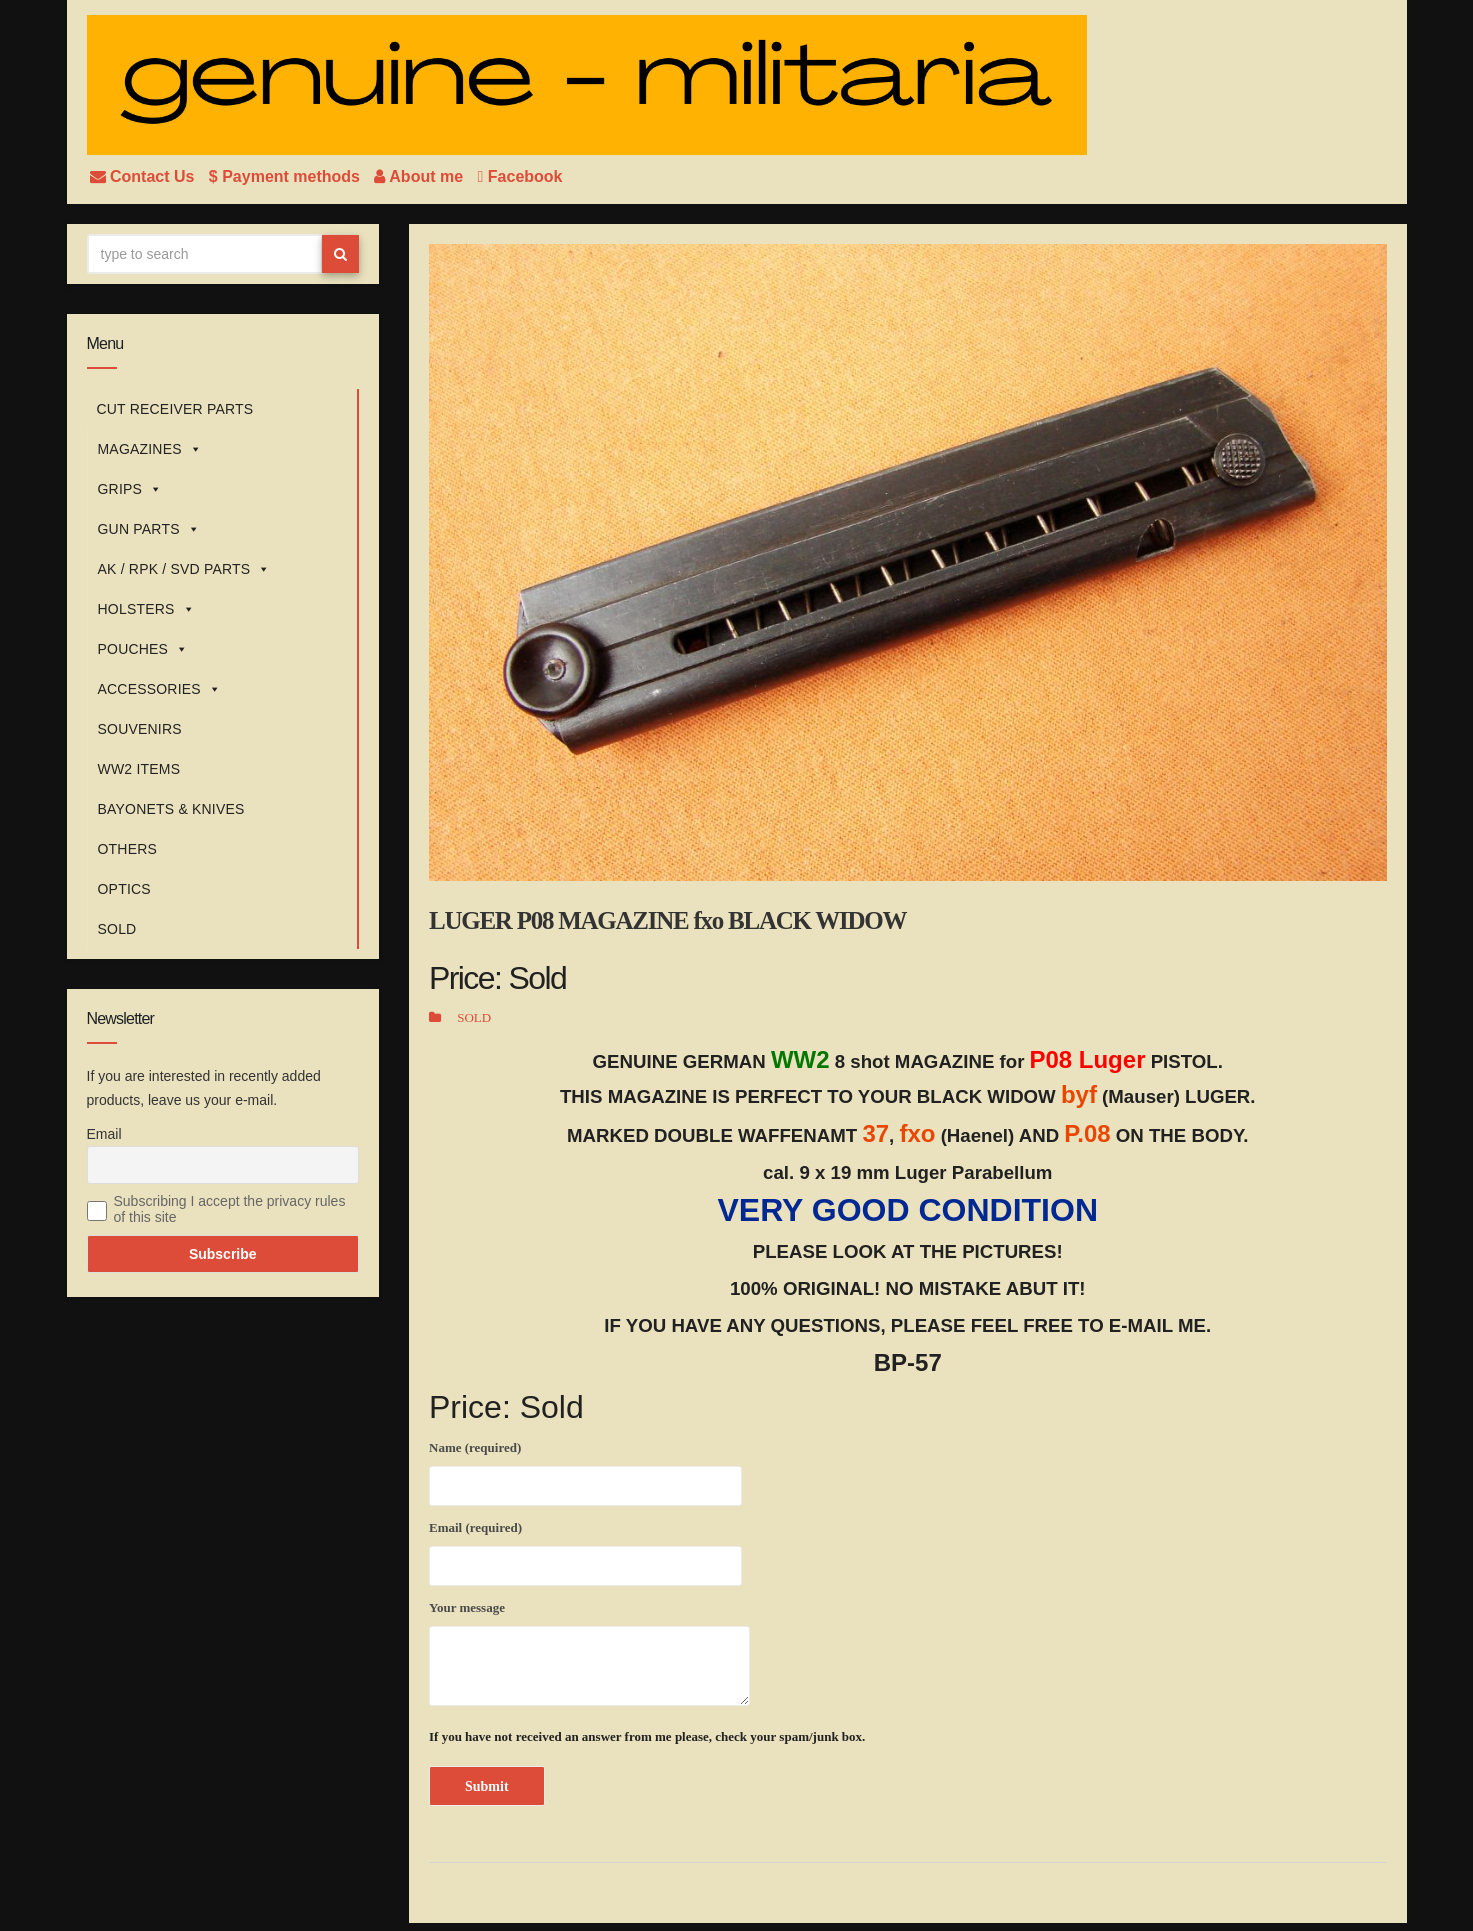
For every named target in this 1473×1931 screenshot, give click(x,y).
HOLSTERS (146, 609)
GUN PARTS (149, 529)
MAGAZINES (150, 449)
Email (104, 1134)
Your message (589, 1653)
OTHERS (128, 849)
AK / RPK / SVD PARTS (184, 569)
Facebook (520, 176)
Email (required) (585, 1550)
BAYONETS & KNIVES (171, 809)
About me (420, 176)
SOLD (117, 929)
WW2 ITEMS (139, 769)
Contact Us (144, 176)
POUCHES (143, 649)
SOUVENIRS (140, 729)
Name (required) (585, 1470)
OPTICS (124, 889)
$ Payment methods (287, 176)
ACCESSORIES (160, 689)
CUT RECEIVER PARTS (175, 409)
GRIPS (130, 489)
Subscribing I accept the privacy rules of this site (230, 1209)
